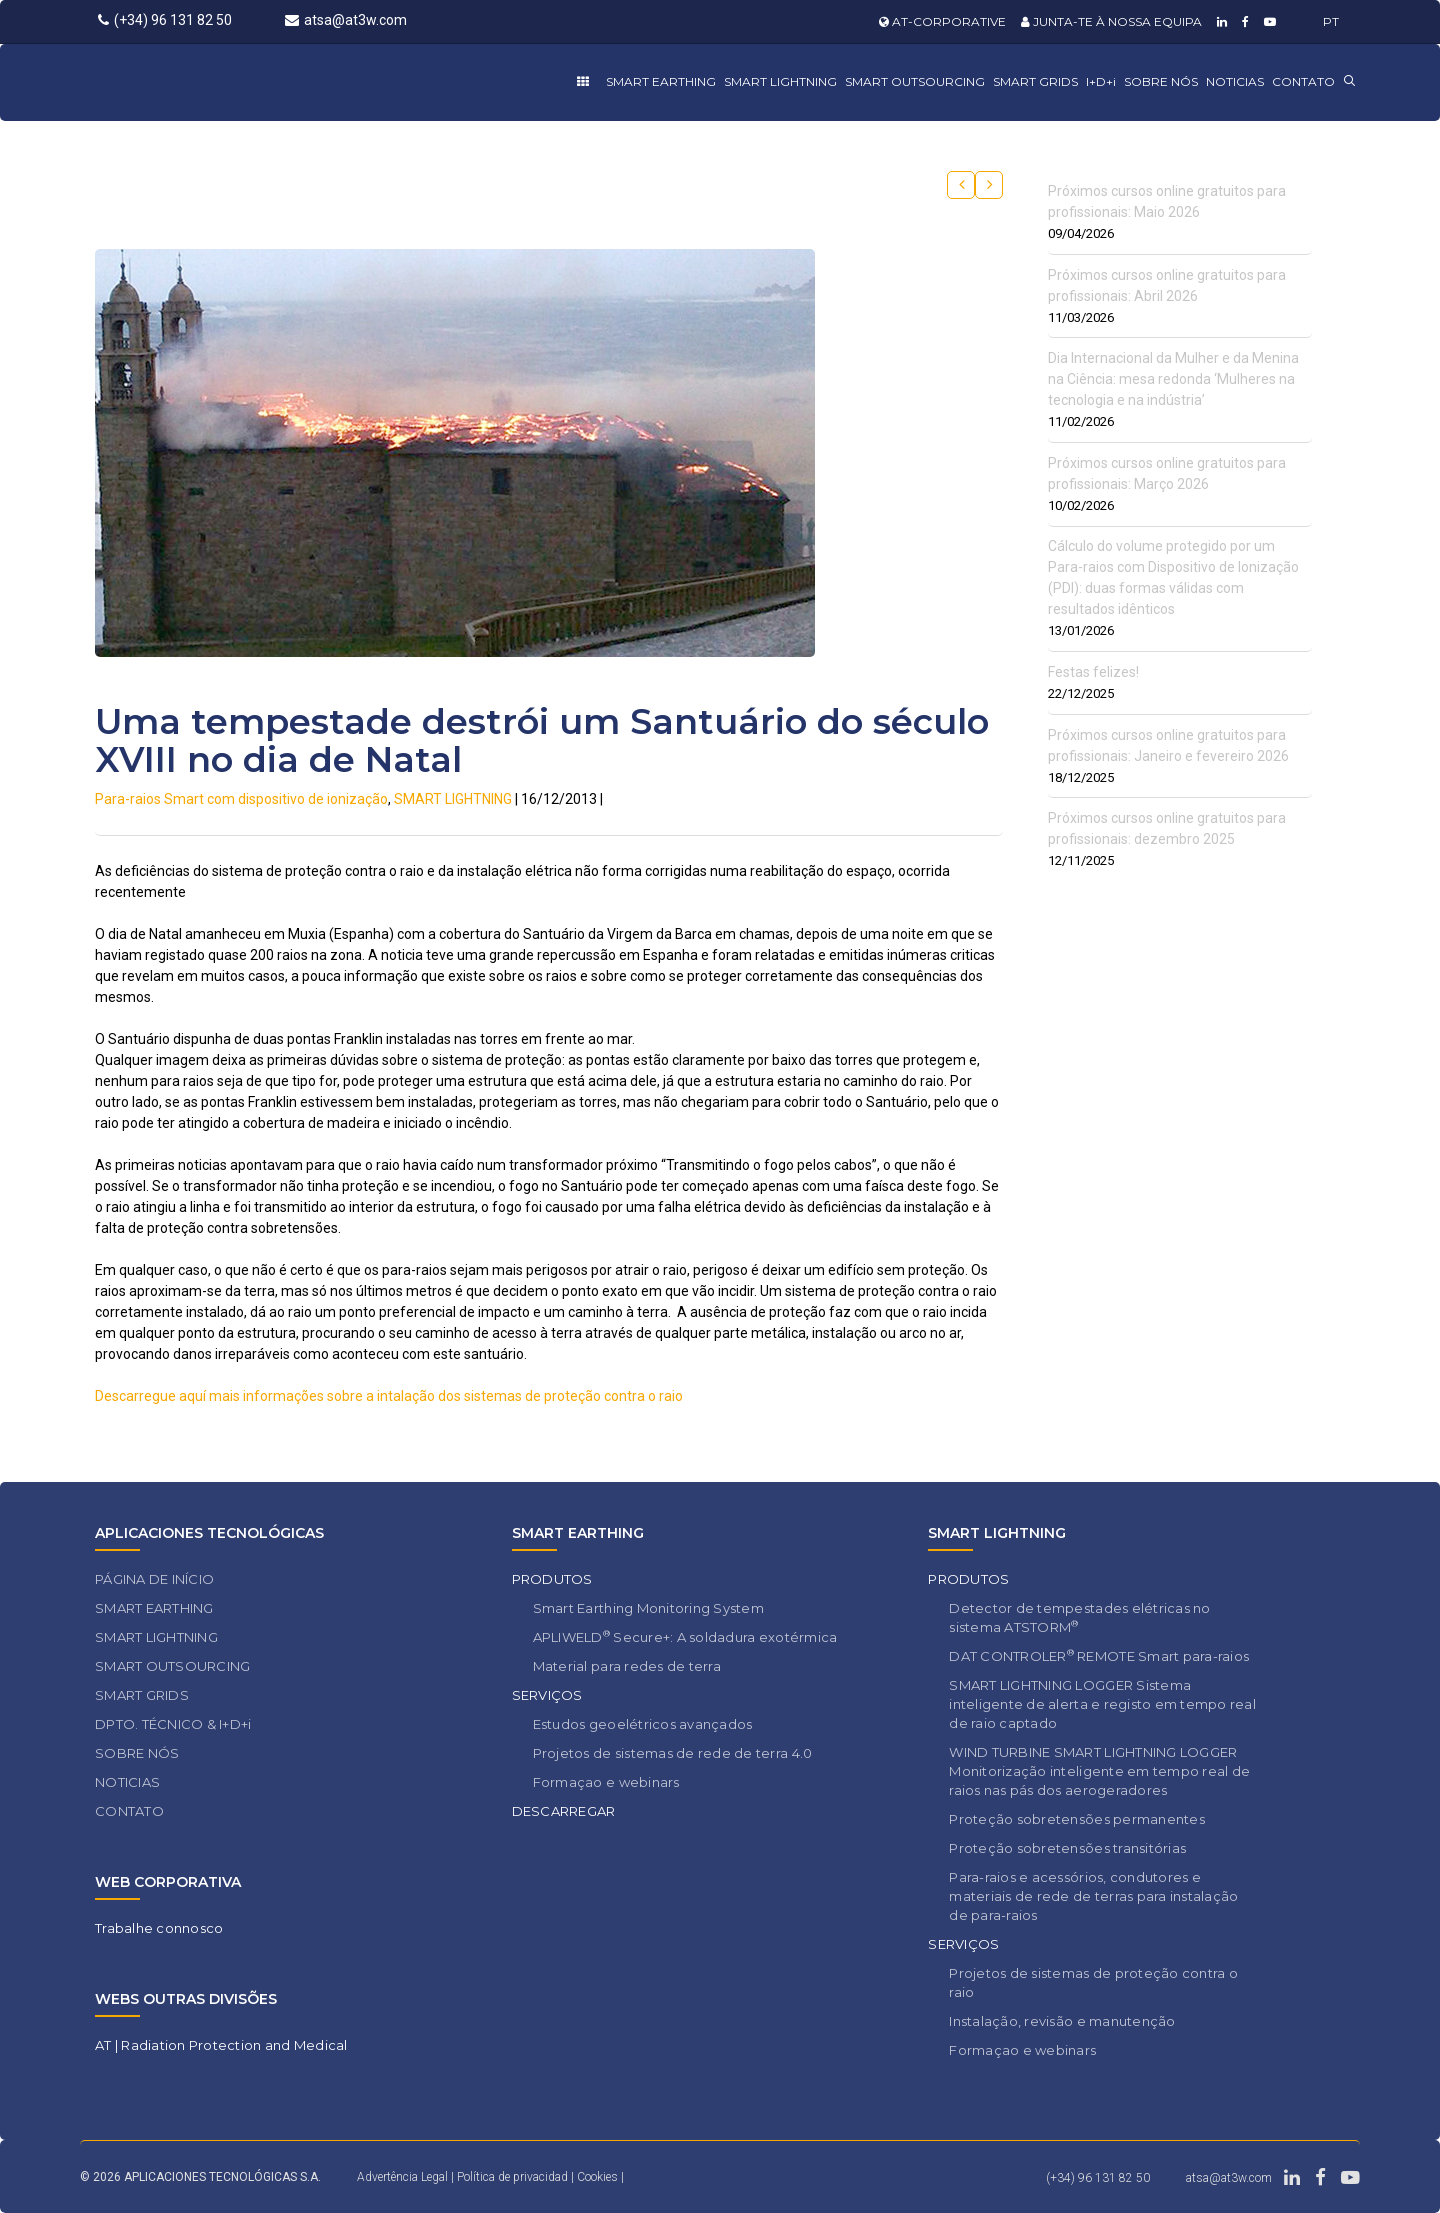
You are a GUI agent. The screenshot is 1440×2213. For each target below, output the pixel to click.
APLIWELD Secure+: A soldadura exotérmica (685, 1636)
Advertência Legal (402, 2177)
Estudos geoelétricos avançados (643, 1724)
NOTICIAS (1235, 81)
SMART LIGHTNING (780, 81)
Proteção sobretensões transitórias (1067, 1848)
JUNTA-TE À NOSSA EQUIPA (1111, 21)
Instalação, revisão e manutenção (1062, 2021)
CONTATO (1303, 81)
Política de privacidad (514, 2177)
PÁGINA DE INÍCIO (154, 1579)
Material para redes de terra (627, 1666)
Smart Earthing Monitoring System (648, 1608)
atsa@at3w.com (346, 20)
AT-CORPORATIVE (942, 21)
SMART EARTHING (661, 81)
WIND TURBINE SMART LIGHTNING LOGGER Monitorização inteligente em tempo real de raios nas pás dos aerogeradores (1099, 1771)
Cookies (597, 2177)
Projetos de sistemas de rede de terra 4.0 (673, 1753)
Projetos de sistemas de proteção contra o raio (1093, 1982)
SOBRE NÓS (1161, 81)
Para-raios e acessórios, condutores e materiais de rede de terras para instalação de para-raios (1093, 1896)
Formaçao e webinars (606, 1782)
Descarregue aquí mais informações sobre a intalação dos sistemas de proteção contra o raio (389, 1396)
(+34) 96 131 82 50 (165, 20)
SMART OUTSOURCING (915, 81)
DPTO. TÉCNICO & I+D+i (173, 1724)
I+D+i (1101, 81)
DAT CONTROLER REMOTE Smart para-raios (1099, 1655)
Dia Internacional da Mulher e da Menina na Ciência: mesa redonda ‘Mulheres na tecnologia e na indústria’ (1173, 379)
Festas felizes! (1093, 672)
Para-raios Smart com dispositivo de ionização (241, 799)
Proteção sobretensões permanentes (1077, 1819)
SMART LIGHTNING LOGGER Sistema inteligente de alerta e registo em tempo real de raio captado (1102, 1704)
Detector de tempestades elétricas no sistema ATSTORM (1079, 1617)
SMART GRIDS (1035, 81)
